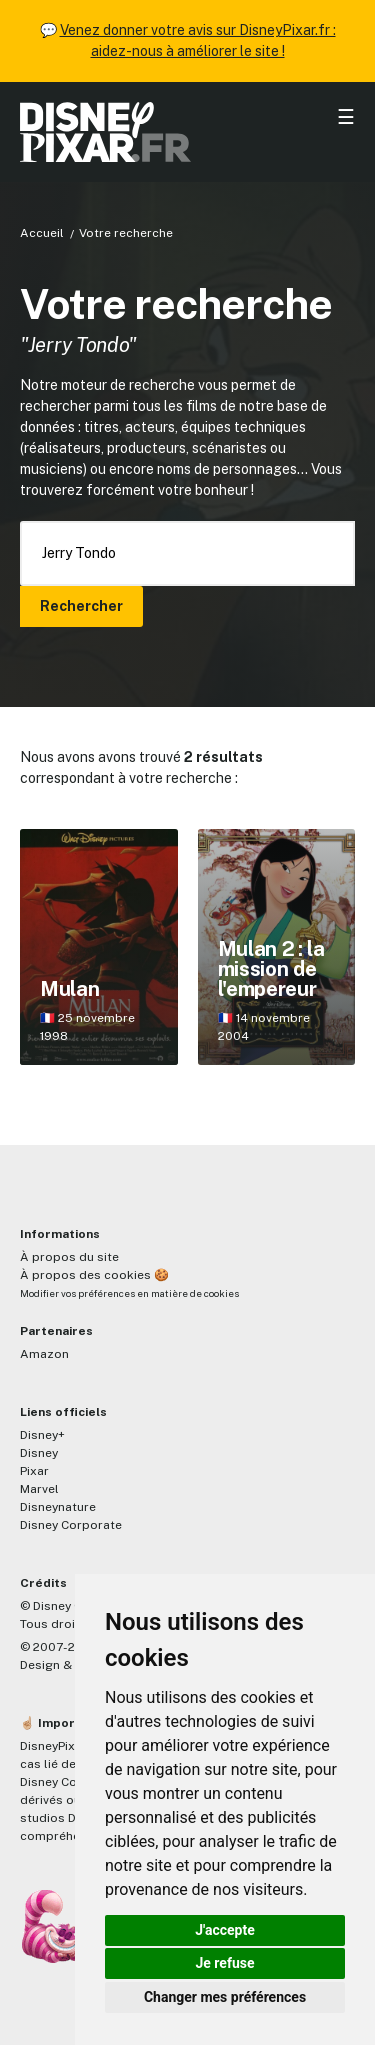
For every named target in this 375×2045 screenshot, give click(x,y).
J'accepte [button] (225, 1930)
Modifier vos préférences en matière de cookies (129, 1293)
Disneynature (58, 1507)
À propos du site (69, 1257)
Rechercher (81, 606)
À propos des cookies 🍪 (94, 1275)
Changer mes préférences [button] (225, 1997)
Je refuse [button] (224, 1963)
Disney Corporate (71, 1525)
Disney (39, 1453)
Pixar (34, 1471)
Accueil (42, 233)
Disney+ (42, 1435)
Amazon (44, 1354)
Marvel (39, 1489)
